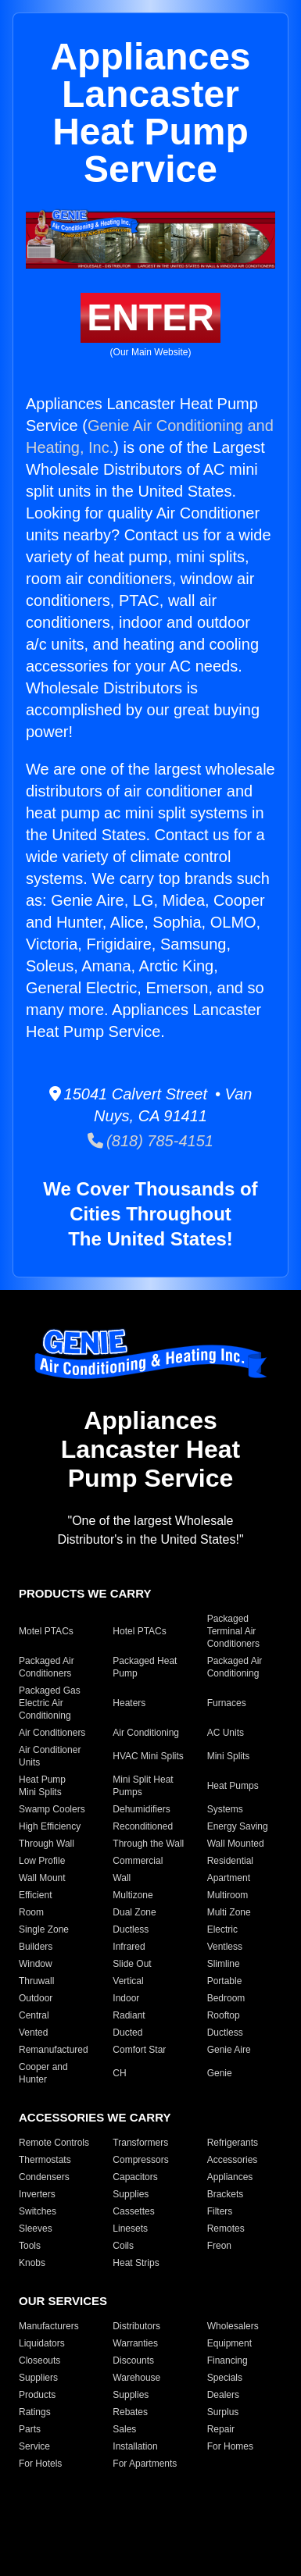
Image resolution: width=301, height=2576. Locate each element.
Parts (30, 2429)
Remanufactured (53, 2049)
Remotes (226, 2228)
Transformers (140, 2142)
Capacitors (135, 2177)
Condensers (44, 2177)
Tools (30, 2245)
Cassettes (133, 2211)
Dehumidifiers (141, 1809)
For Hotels (40, 2463)
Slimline (223, 1963)
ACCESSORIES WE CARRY (94, 2117)
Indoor (126, 1998)
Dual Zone (134, 1912)
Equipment (229, 2343)
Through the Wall (148, 1843)
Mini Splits (228, 1756)
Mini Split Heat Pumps (143, 1785)
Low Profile (42, 1860)
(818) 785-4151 (150, 1140)
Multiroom (228, 1895)
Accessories (232, 2159)
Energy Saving (237, 1826)
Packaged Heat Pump (145, 1667)
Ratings (35, 2412)
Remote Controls (54, 2142)
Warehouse (136, 2377)
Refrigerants (232, 2142)
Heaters (129, 1703)
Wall (122, 1877)
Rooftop (223, 2015)
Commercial (138, 1860)
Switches (37, 2211)
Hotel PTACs (139, 1631)
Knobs (32, 2262)
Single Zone (44, 1929)
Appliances (230, 2177)
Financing (227, 2360)
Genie (219, 2073)
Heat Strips (136, 2262)
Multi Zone (229, 1912)
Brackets (225, 2194)
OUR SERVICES (63, 2300)
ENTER (150, 317)
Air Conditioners (52, 1732)
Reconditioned (143, 1826)
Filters (220, 2211)
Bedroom (226, 1998)
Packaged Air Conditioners (46, 1667)
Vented (33, 2032)
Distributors (136, 2326)
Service (34, 2446)
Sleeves (35, 2228)
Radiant (129, 2015)
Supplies (131, 2194)
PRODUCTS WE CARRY (85, 1593)
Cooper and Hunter (43, 2073)
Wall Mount (42, 1877)
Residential (230, 1860)
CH (119, 2073)
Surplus (223, 2412)
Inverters (37, 2194)
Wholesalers (233, 2326)
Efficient (35, 1895)
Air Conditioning (146, 1732)
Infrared (129, 1946)
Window (35, 1963)
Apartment (228, 1877)
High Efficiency (50, 1826)
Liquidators (42, 2343)
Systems (225, 1809)
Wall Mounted (235, 1843)
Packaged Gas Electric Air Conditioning (50, 1703)
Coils (123, 2245)
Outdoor (35, 1998)
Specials (224, 2377)
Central (34, 2015)
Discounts (133, 2360)
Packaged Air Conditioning (235, 1667)
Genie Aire (229, 2049)
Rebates (130, 2412)
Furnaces (226, 1703)
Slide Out (132, 1963)
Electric (222, 1929)
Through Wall (46, 1843)
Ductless (131, 1929)
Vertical (128, 1981)
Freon (219, 2245)
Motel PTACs (46, 1631)
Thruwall (36, 1981)
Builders (35, 1946)
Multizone (132, 1895)
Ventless (224, 1946)
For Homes (230, 2446)
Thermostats (45, 2159)
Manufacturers (49, 2326)
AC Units (225, 1732)
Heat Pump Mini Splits (42, 1785)
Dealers (223, 2394)
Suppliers (38, 2377)
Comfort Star (139, 2049)
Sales (124, 2429)
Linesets (130, 2228)
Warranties (135, 2343)
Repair (221, 2429)
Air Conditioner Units (50, 1756)
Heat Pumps (233, 1785)
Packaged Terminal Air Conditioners (233, 1631)
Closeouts (39, 2360)
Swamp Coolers (52, 1809)
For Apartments (145, 2463)
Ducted (127, 2032)
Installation (135, 2446)
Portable (224, 1981)
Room (31, 1912)
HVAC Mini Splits (148, 1756)
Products (37, 2394)
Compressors (140, 2159)
